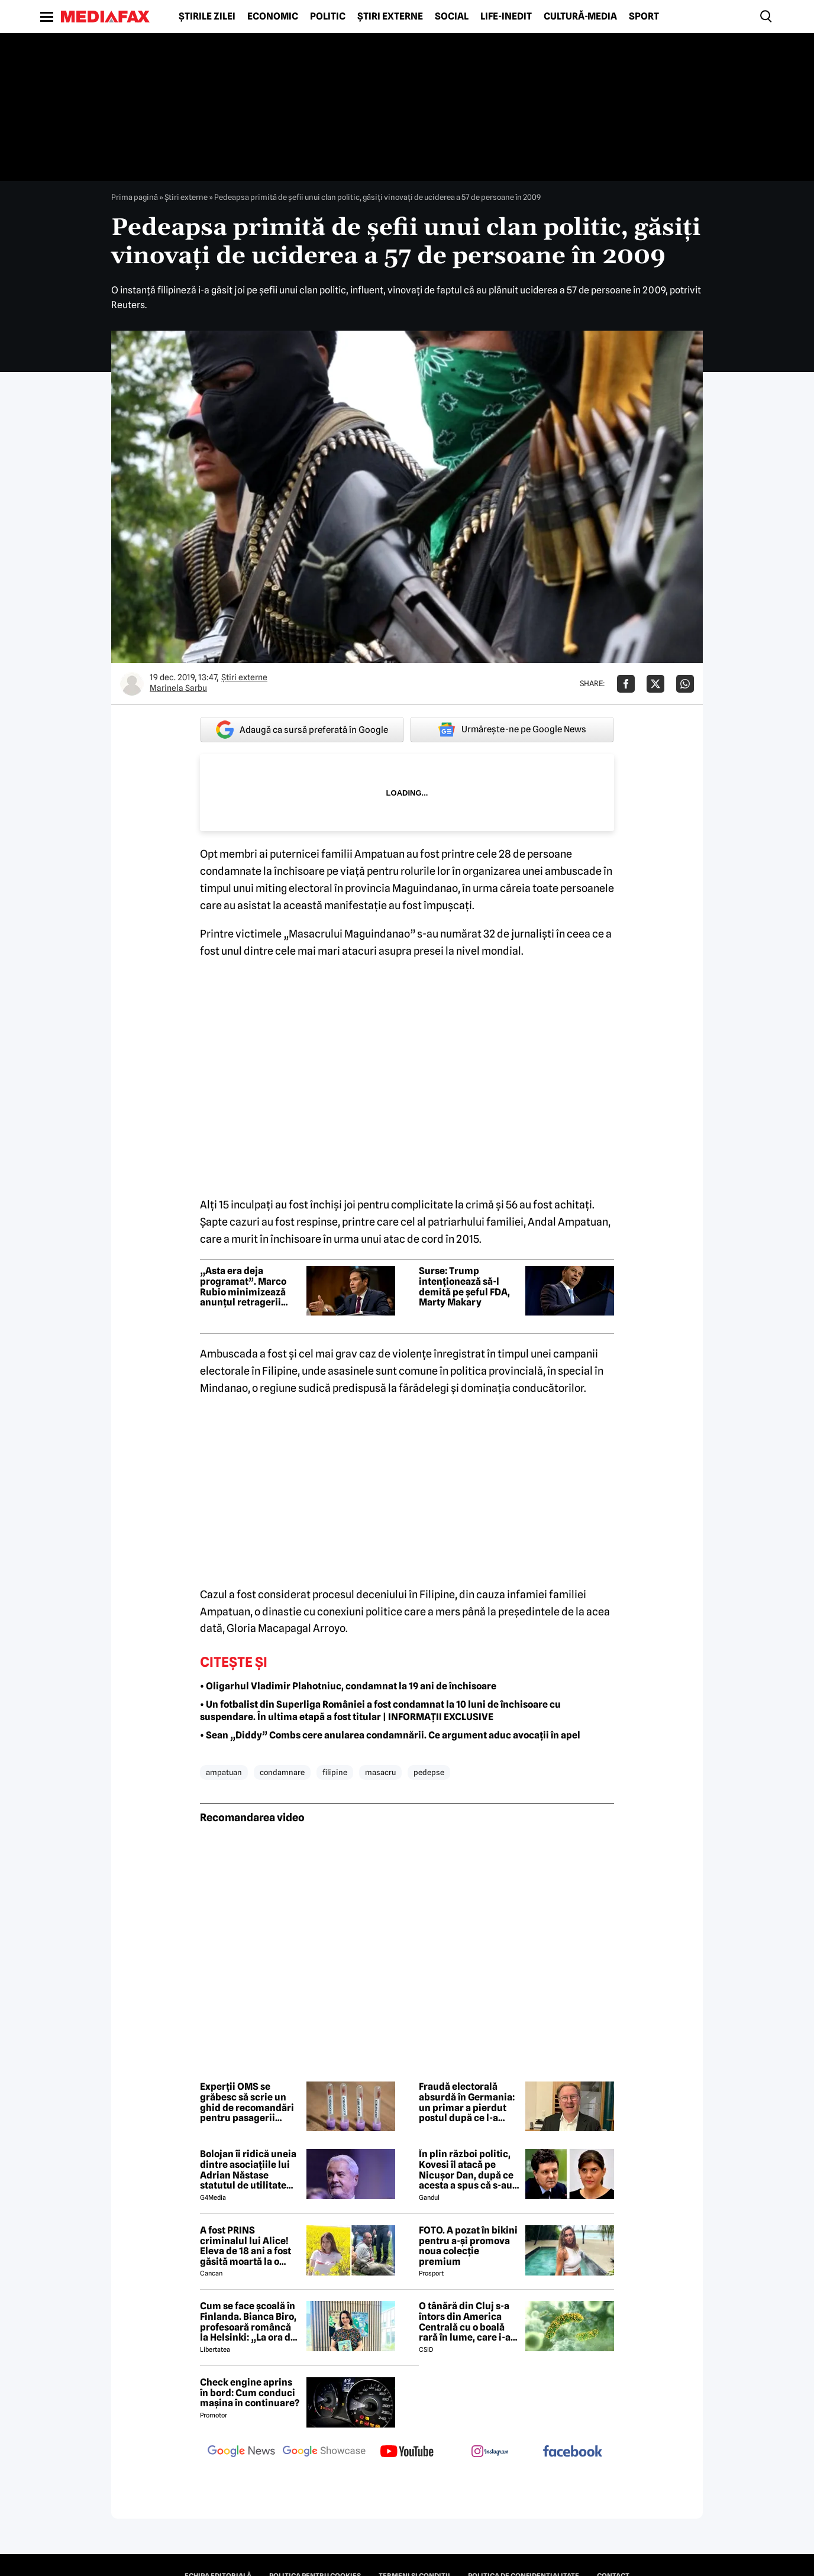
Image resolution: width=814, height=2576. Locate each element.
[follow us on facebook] (572, 2452)
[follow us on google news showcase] (324, 2452)
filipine (334, 1772)
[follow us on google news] (241, 2452)
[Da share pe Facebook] (626, 684)
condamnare (282, 1772)
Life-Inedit (506, 16)
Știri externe (390, 16)
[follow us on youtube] (407, 2452)
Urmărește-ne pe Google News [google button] (512, 729)
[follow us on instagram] (489, 2452)
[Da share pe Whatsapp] (685, 684)
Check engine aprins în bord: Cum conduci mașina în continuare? (249, 2393)
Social (452, 16)
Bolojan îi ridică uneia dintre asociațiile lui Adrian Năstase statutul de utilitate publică (248, 2169)
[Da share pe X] (655, 684)
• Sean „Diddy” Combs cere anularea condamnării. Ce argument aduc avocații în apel (390, 1735)
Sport (644, 16)
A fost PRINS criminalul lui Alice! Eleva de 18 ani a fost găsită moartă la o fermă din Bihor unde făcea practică (247, 2246)
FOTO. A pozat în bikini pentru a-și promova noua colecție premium (468, 2246)
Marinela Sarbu (178, 688)
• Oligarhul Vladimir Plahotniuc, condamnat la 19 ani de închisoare (348, 1686)
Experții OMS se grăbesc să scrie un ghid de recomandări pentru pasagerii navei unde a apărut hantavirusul (247, 2102)
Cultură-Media (580, 16)
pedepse (429, 1772)
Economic (272, 16)
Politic (327, 16)
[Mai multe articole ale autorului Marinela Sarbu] (132, 684)
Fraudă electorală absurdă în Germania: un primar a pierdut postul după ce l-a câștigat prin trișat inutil (467, 2102)
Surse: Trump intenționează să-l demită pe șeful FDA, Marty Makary (464, 1286)
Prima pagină (134, 197)
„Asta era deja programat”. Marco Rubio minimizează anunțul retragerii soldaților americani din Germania (245, 1286)
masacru (380, 1772)
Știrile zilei (207, 16)
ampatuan (224, 1772)
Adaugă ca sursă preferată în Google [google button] (302, 729)
